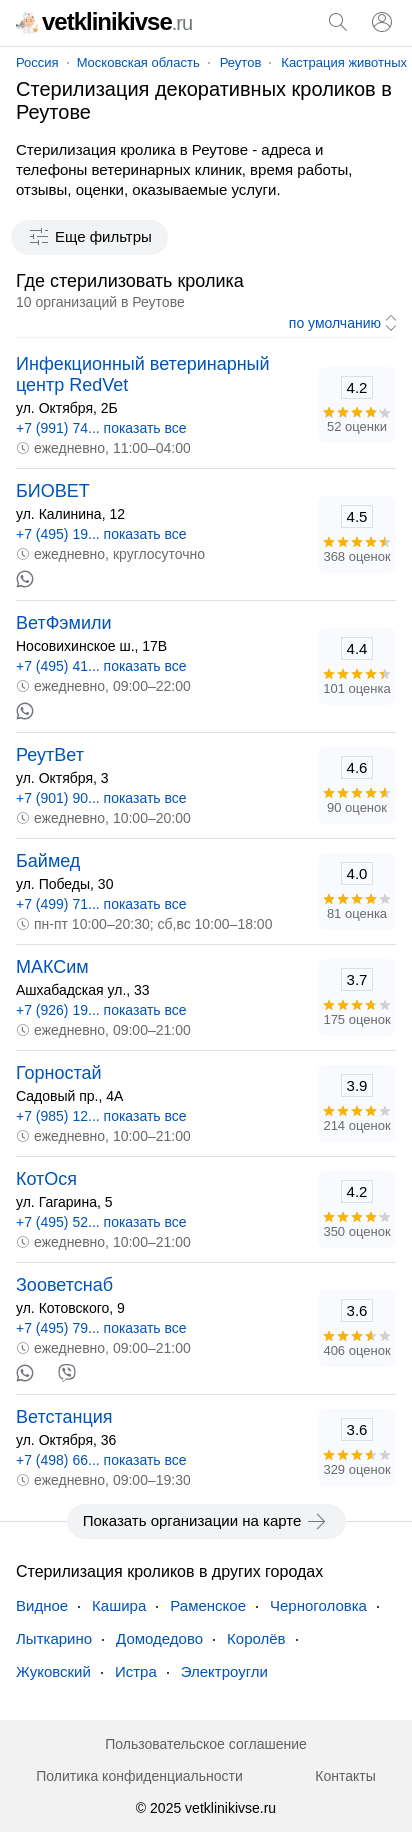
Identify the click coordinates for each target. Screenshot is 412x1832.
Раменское (208, 1605)
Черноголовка (318, 1605)
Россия (37, 62)
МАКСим (52, 967)
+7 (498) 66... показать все (101, 1460)
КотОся (46, 1179)
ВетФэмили (64, 623)
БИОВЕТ (53, 491)
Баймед (48, 861)
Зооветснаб (64, 1285)
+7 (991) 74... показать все (101, 428)
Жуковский (53, 1671)
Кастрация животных (344, 62)
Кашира (119, 1605)
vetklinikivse (104, 21)
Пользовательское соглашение (206, 1744)
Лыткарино (54, 1638)
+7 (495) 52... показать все (101, 1222)
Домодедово (159, 1638)
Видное (42, 1605)
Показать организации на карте (206, 1521)
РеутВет (50, 755)
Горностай (59, 1073)
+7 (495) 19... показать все (101, 534)
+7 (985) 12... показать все (101, 1116)
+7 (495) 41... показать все (101, 666)
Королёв (256, 1638)
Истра (136, 1671)
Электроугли (224, 1671)
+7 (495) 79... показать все (101, 1328)
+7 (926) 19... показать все (101, 1010)
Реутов (241, 62)
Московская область (138, 62)
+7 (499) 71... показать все (101, 904)
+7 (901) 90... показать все (101, 798)
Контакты (345, 1776)
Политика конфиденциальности (139, 1776)
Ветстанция (64, 1417)
